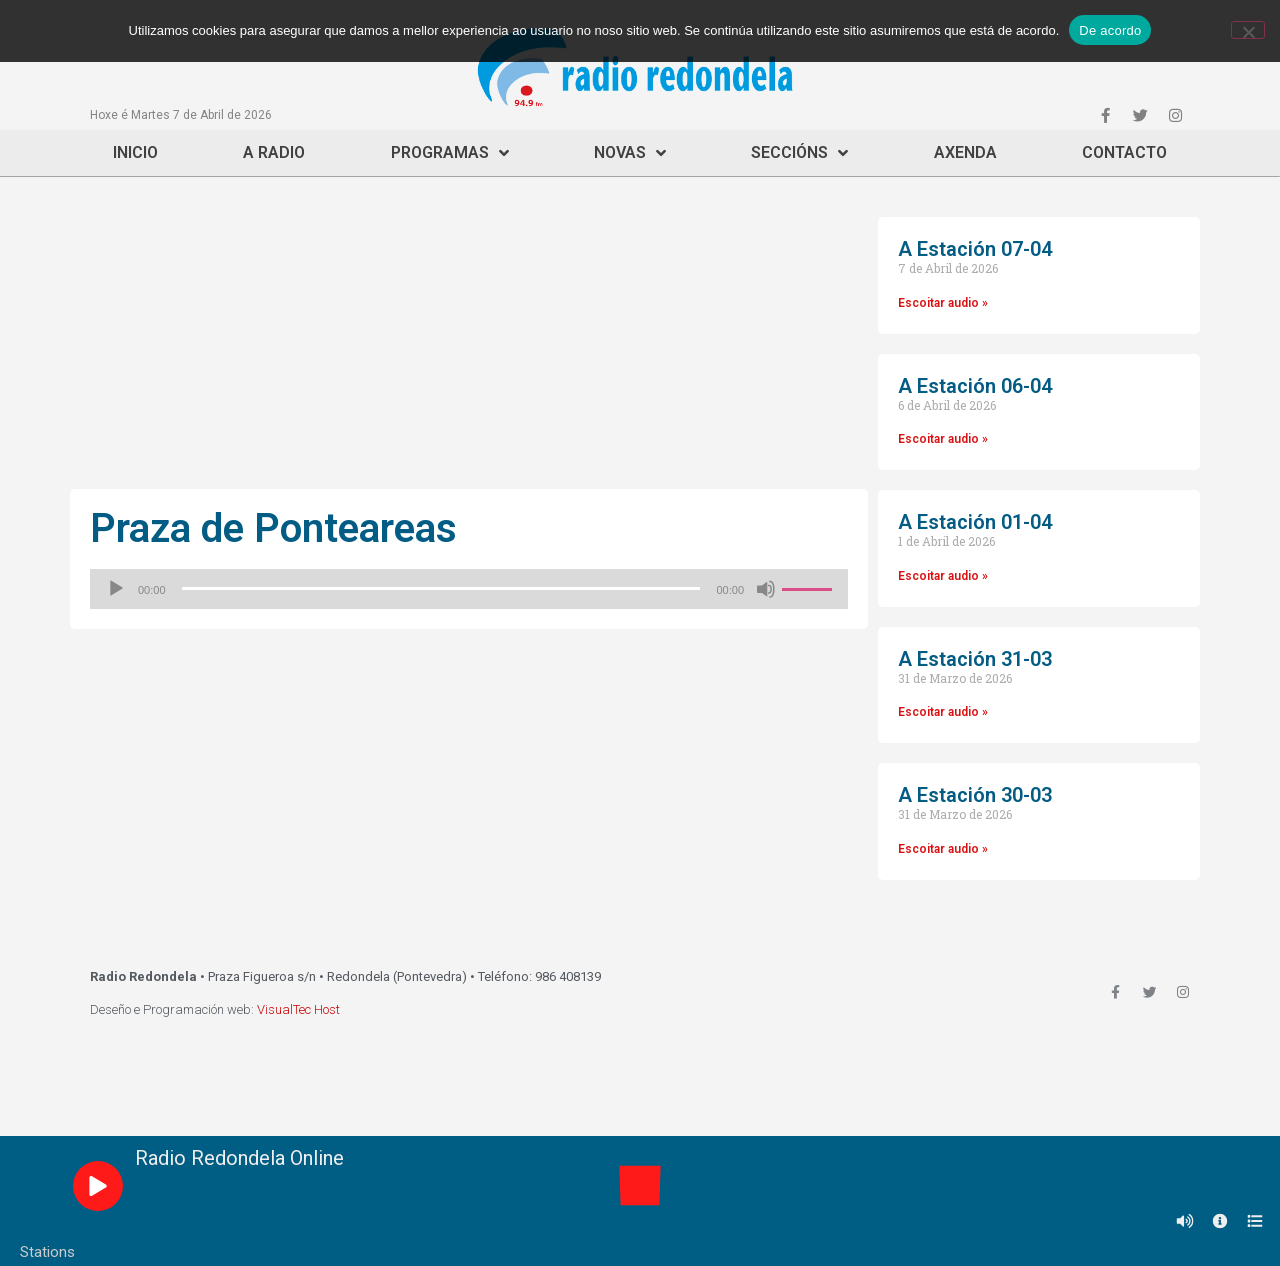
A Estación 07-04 (975, 249)
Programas (450, 153)
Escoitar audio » (943, 303)
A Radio (274, 152)
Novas (630, 153)
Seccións (799, 153)
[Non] (1248, 30)
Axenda (965, 152)
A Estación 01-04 (975, 522)
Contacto (1124, 152)
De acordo (1110, 30)
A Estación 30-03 (975, 795)
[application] (469, 589)
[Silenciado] (766, 589)
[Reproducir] (116, 589)
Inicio (135, 152)
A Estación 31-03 (975, 659)
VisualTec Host (298, 1009)
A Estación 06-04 (975, 386)
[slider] (441, 588)
